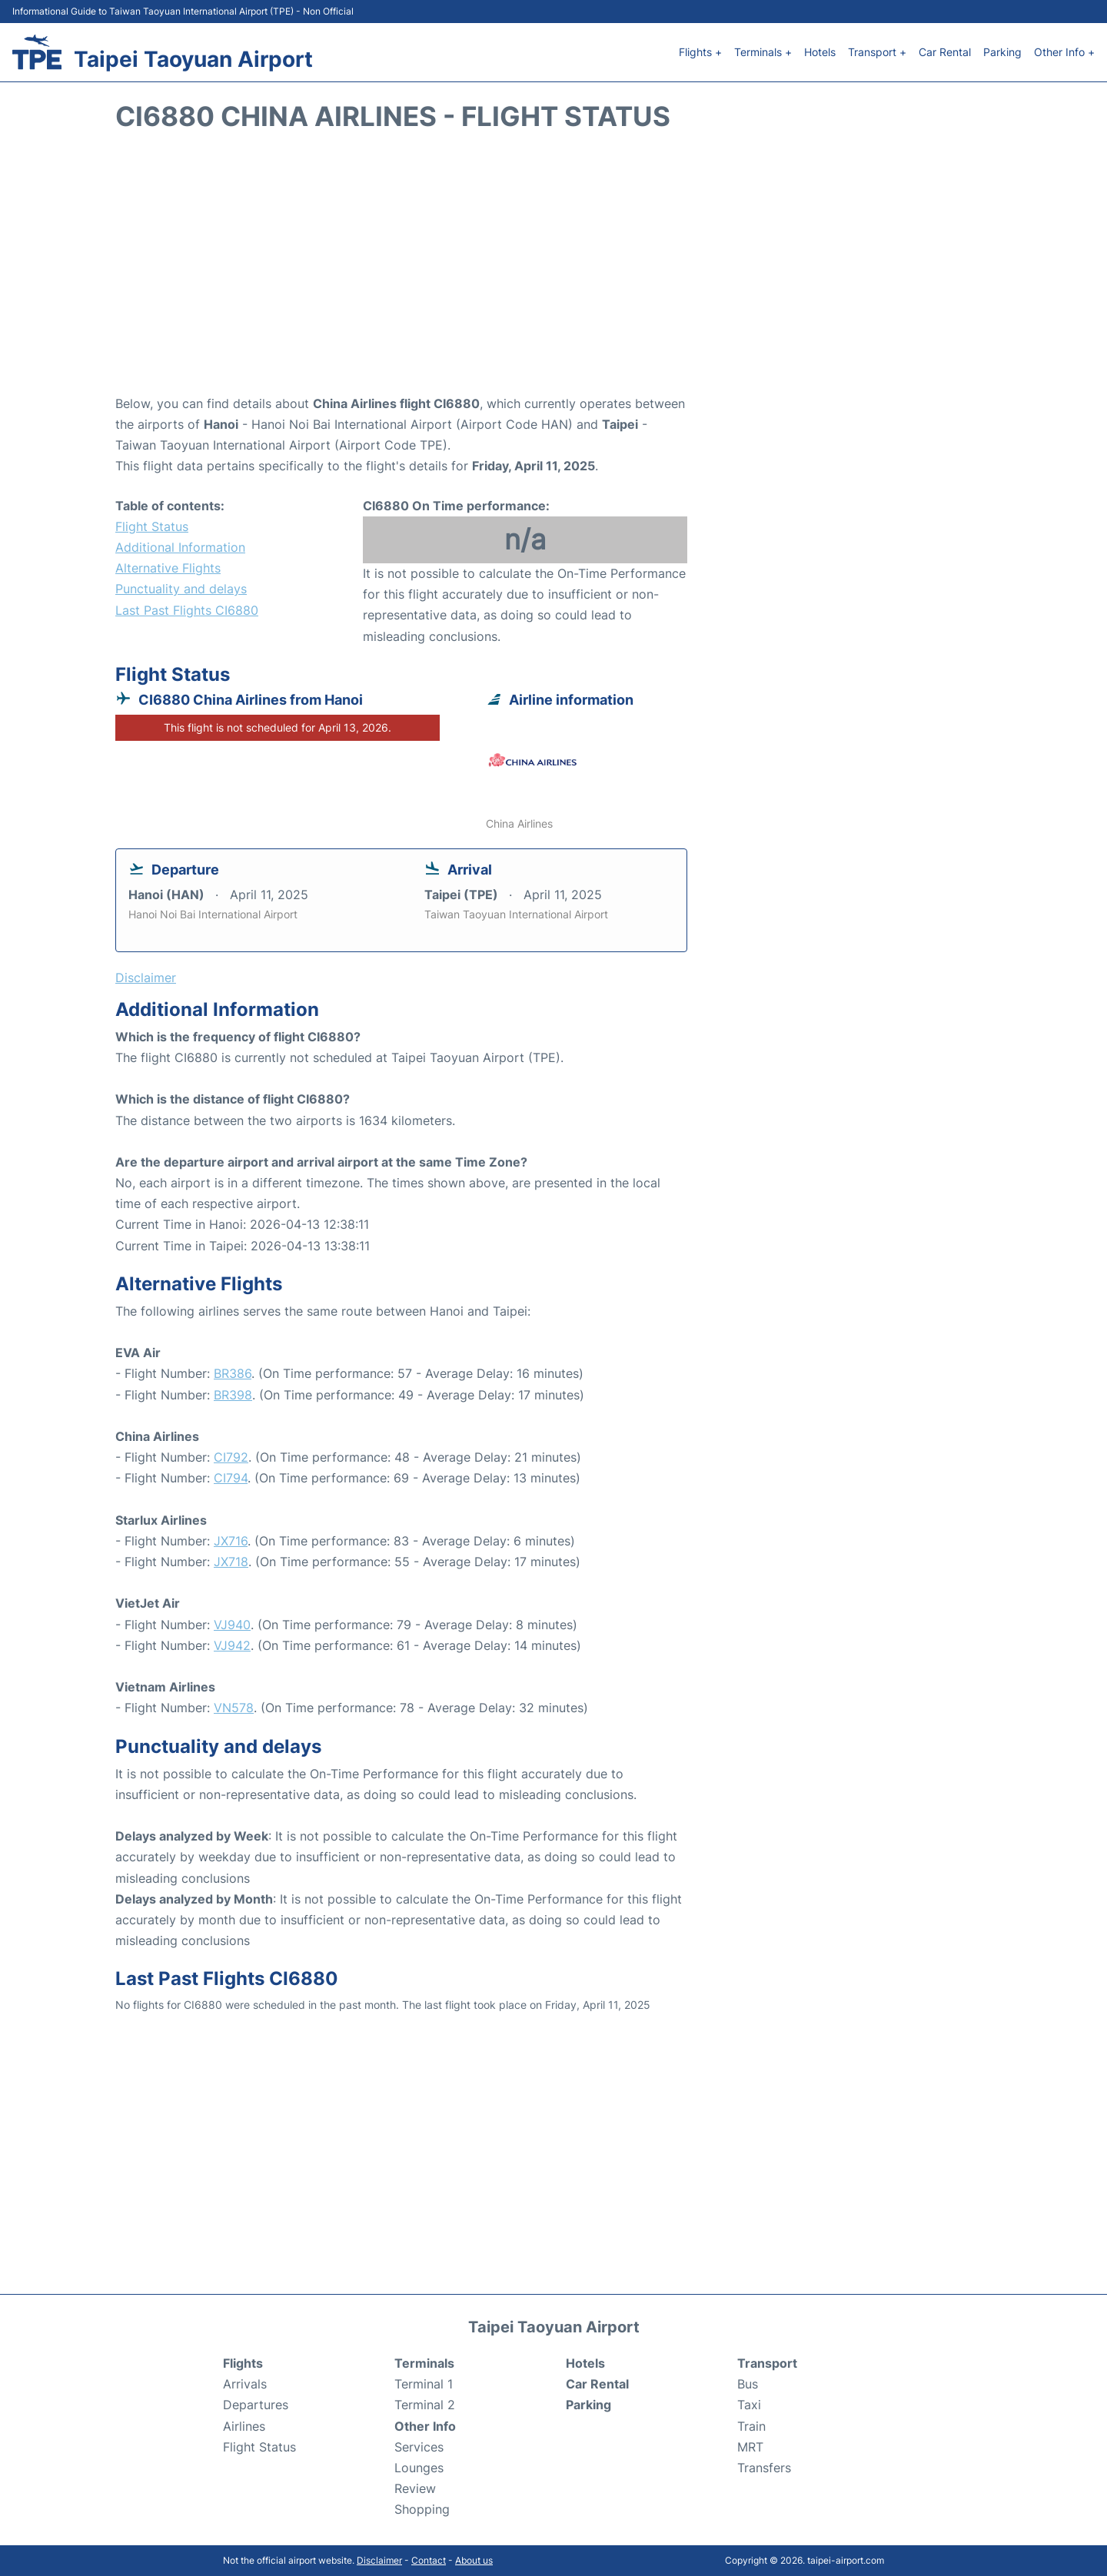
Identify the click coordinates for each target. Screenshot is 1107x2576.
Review (415, 2488)
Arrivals (245, 2384)
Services (419, 2447)
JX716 (231, 1541)
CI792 (231, 1457)
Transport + (877, 51)
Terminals (424, 2363)
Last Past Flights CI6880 (186, 610)
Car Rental (945, 51)
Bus (747, 2384)
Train (751, 2426)
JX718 (231, 1561)
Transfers (764, 2467)
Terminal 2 (424, 2404)
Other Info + (1064, 51)
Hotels (820, 51)
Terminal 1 (423, 2384)
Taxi (749, 2404)
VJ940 (232, 1624)
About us (474, 2560)
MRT (750, 2447)
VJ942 (232, 1645)
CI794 (231, 1478)
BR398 (233, 1395)
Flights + (700, 51)
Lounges (419, 2467)
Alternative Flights (168, 568)
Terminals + (763, 51)
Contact (428, 2560)
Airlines (244, 2426)
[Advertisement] (553, 270)
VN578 (234, 1707)
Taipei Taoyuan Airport (193, 59)
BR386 (232, 1373)
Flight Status (151, 526)
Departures (255, 2404)
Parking (1002, 51)
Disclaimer (379, 2560)
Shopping (422, 2509)
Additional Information (180, 547)
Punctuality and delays (181, 588)
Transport (767, 2363)
